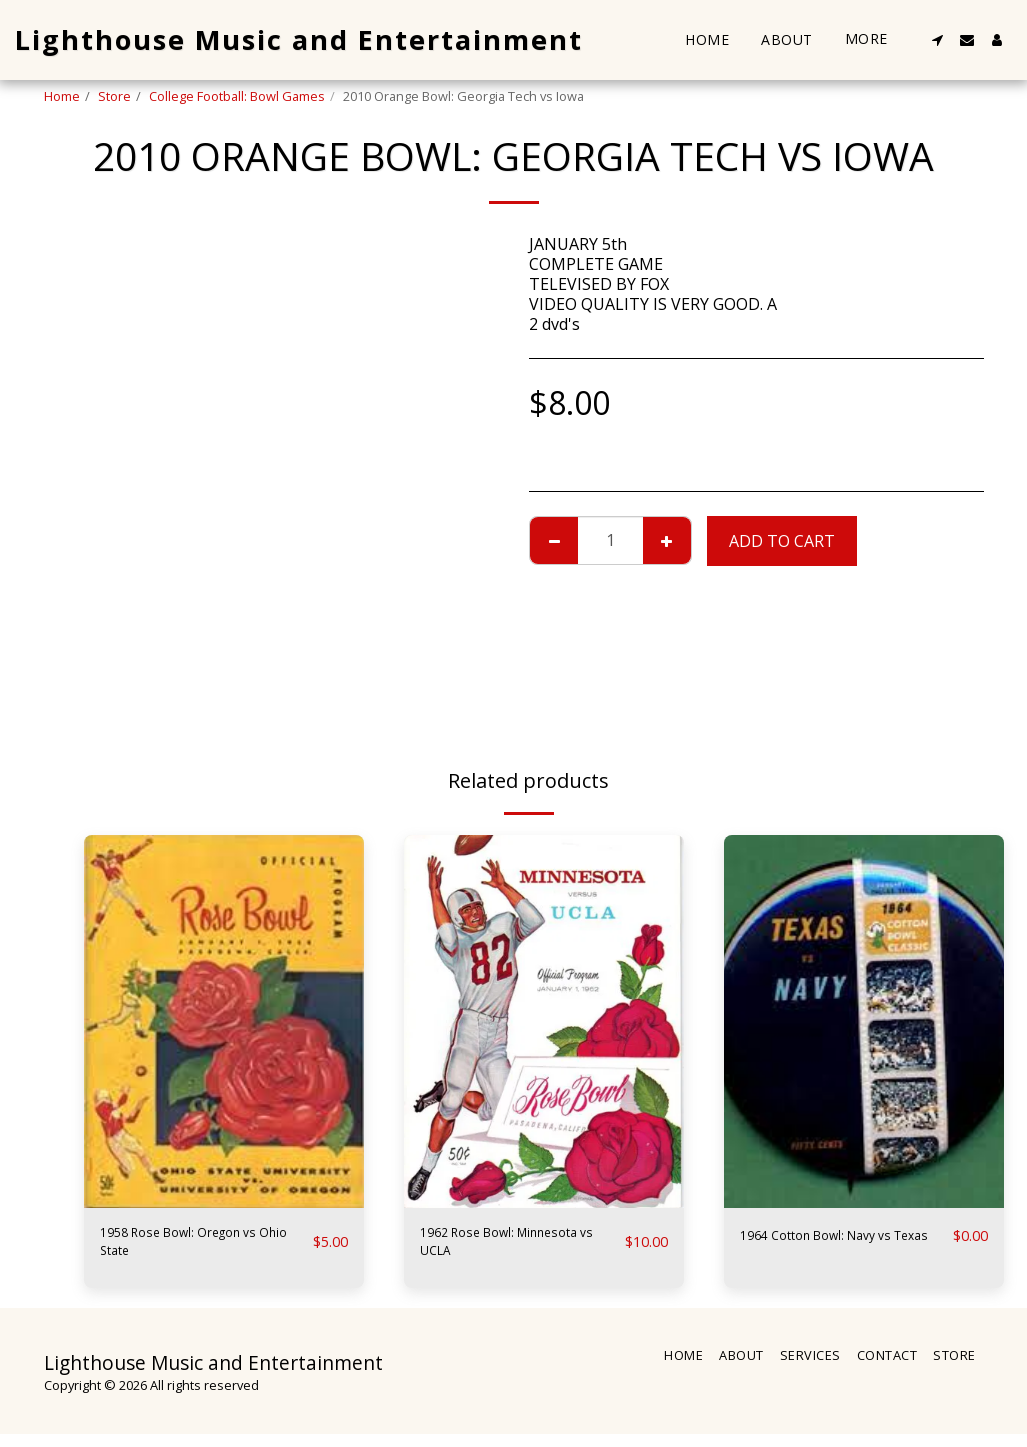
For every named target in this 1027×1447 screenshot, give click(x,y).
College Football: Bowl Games (237, 96)
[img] (224, 1021)
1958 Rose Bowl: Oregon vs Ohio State (201, 1248)
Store (114, 96)
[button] (937, 40)
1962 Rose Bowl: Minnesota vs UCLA (493, 1248)
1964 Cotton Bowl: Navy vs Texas (839, 1248)
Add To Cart (782, 541)
